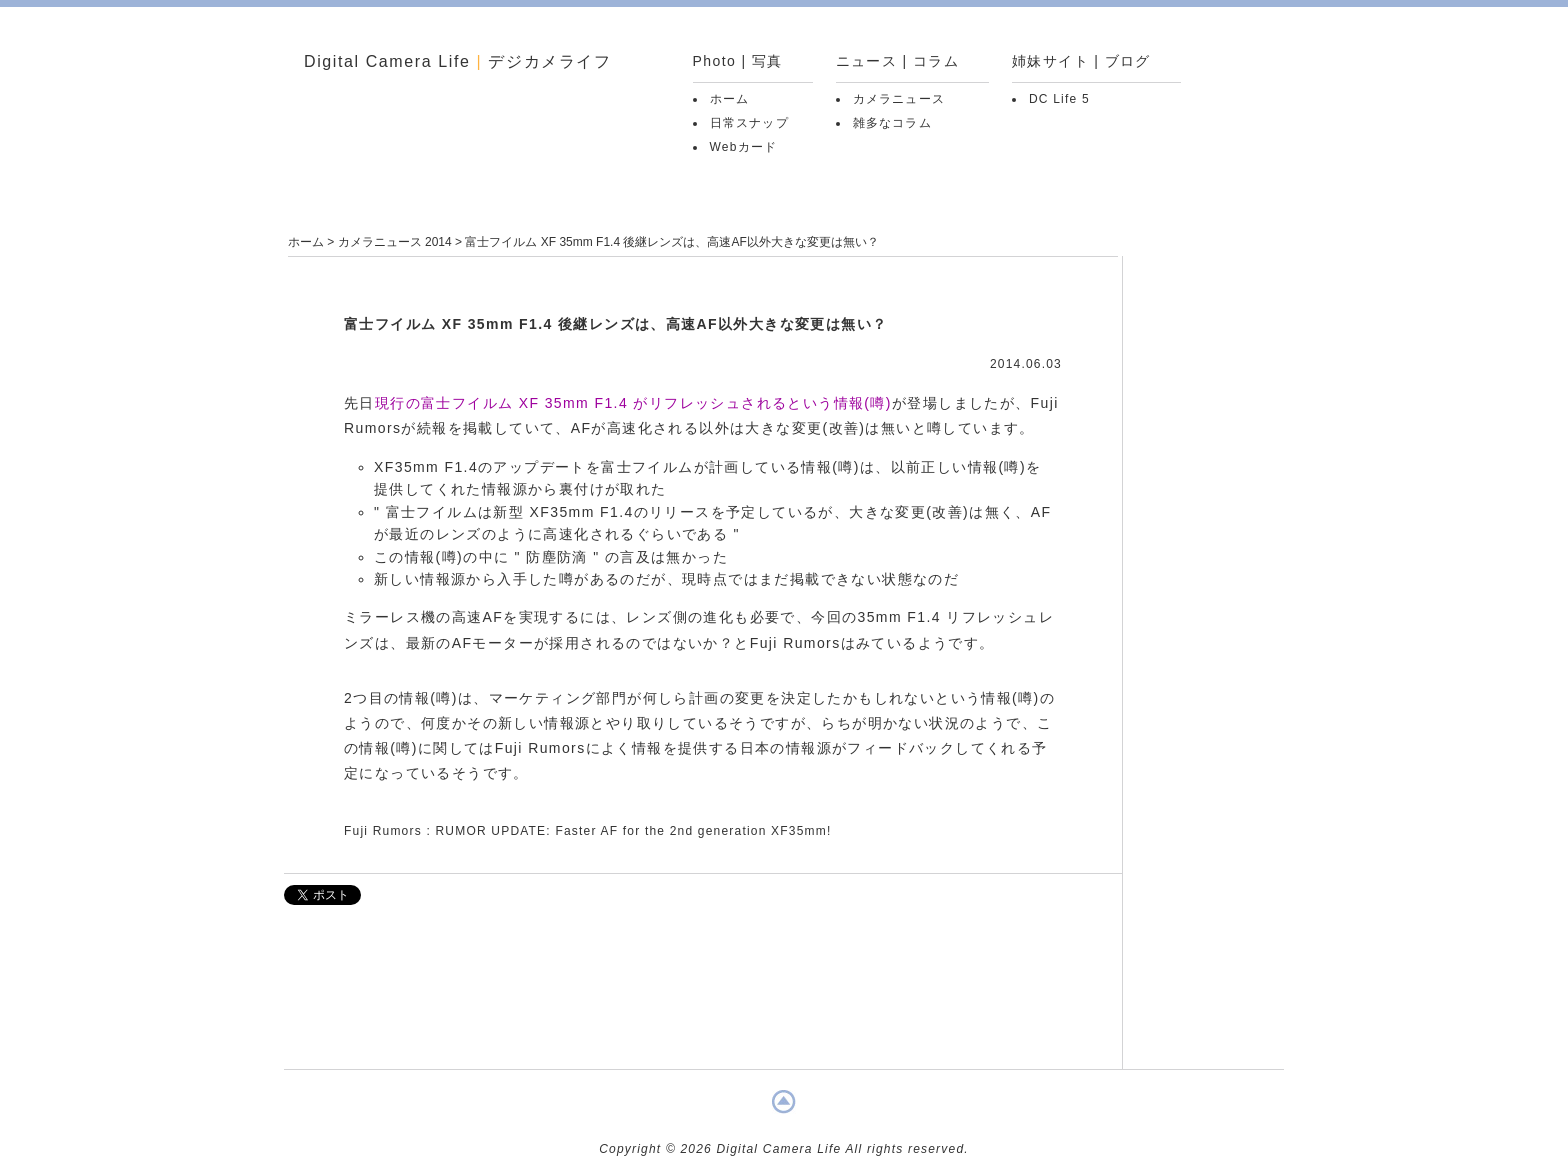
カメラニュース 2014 (395, 242)
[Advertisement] (703, 997)
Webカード (744, 147)
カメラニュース (899, 99)
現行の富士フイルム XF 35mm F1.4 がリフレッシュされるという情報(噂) (633, 403)
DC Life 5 (1059, 99)
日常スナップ (749, 123)
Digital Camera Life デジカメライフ (458, 61)
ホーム (730, 99)
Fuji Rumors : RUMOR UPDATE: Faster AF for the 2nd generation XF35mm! (588, 831)
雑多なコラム (892, 123)
